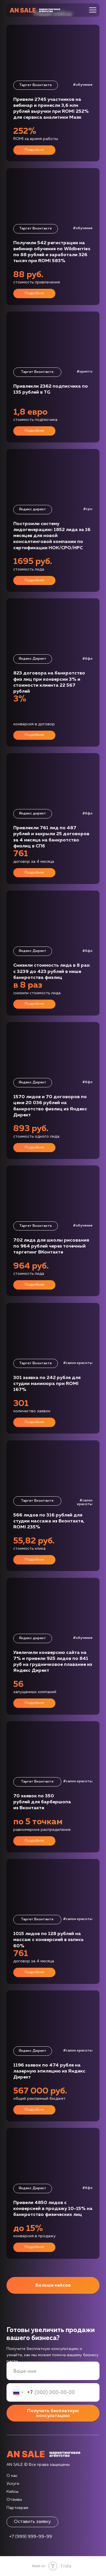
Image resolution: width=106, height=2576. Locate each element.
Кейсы (12, 2492)
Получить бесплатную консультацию (53, 2413)
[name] (53, 2371)
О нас (12, 2476)
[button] (53, 236)
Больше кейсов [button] (53, 2285)
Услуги (13, 2484)
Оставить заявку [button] (32, 2521)
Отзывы (14, 2500)
